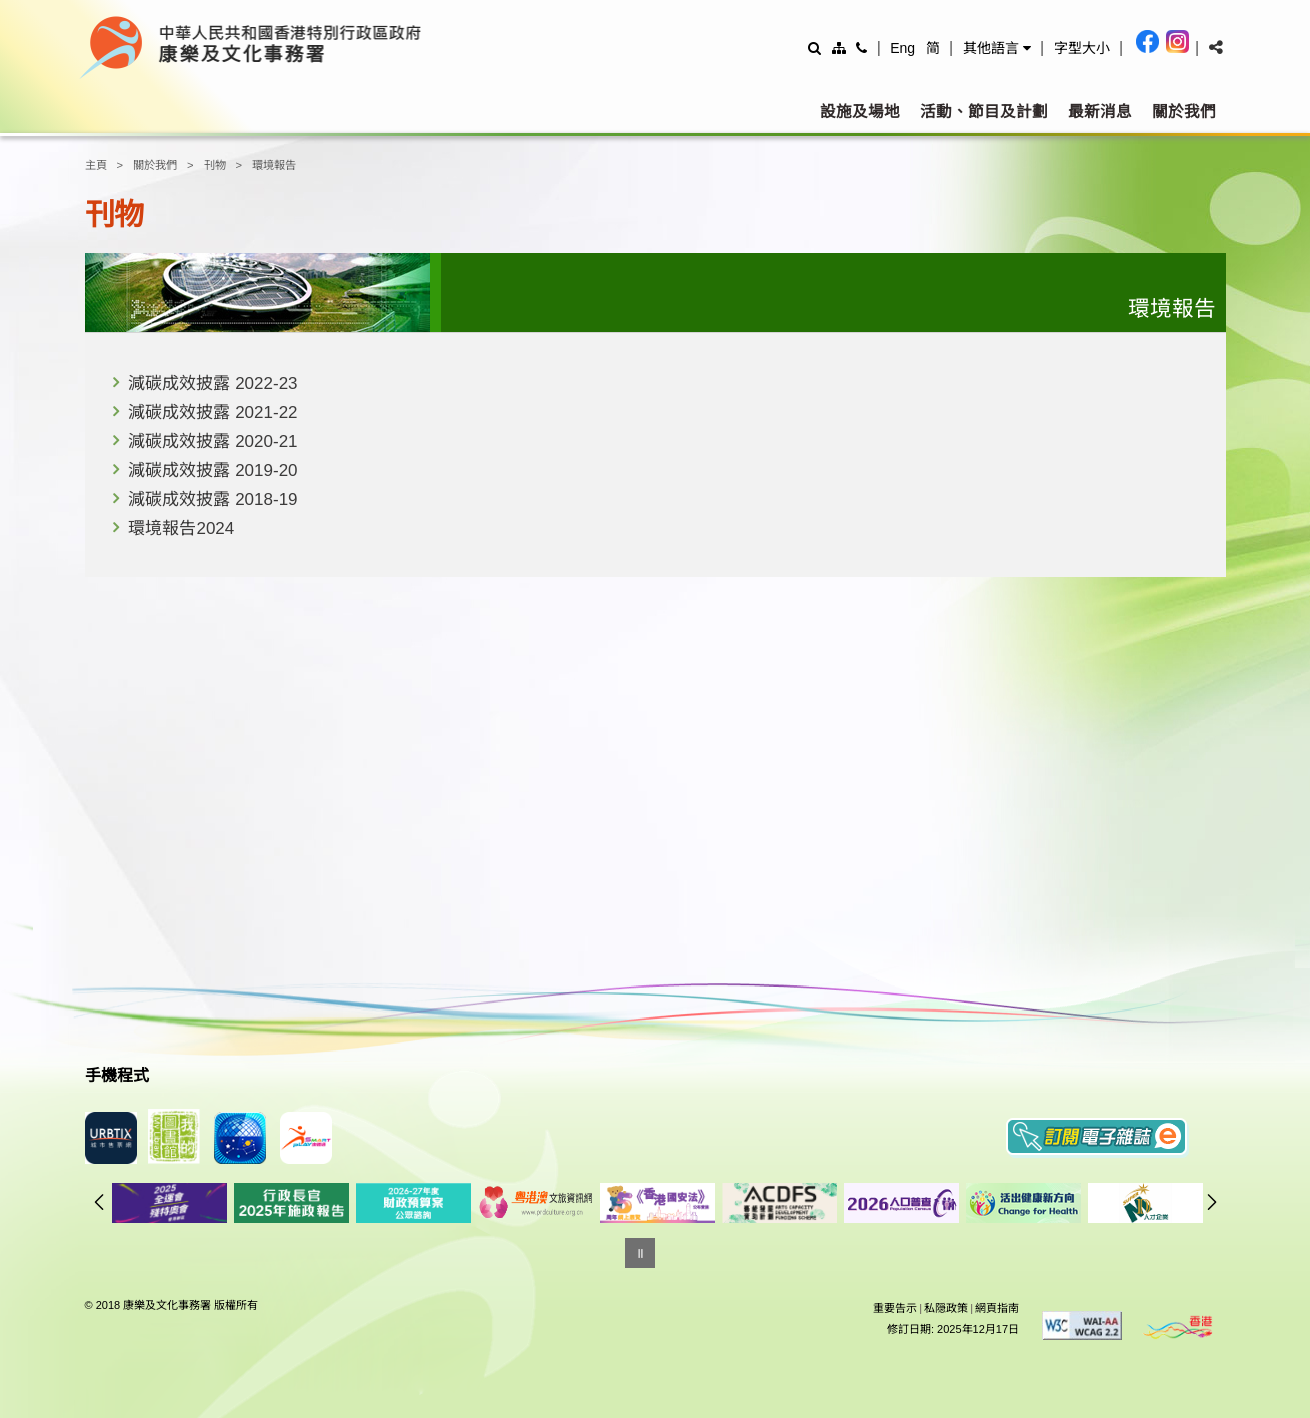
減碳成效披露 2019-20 (212, 470)
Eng (902, 48)
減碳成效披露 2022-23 (212, 383)
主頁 (96, 165)
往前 (99, 1202)
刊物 (215, 165)
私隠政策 (946, 1308)
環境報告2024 (181, 528)
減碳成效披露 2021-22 (212, 412)
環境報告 (274, 165)
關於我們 (1184, 111)
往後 (1212, 1202)
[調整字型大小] (1082, 47)
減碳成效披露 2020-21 (212, 441)
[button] (997, 48)
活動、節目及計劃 (984, 111)
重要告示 (895, 1308)
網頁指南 (997, 1308)
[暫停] (640, 1253)
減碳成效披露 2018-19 (212, 499)
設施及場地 (860, 111)
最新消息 (1100, 111)
